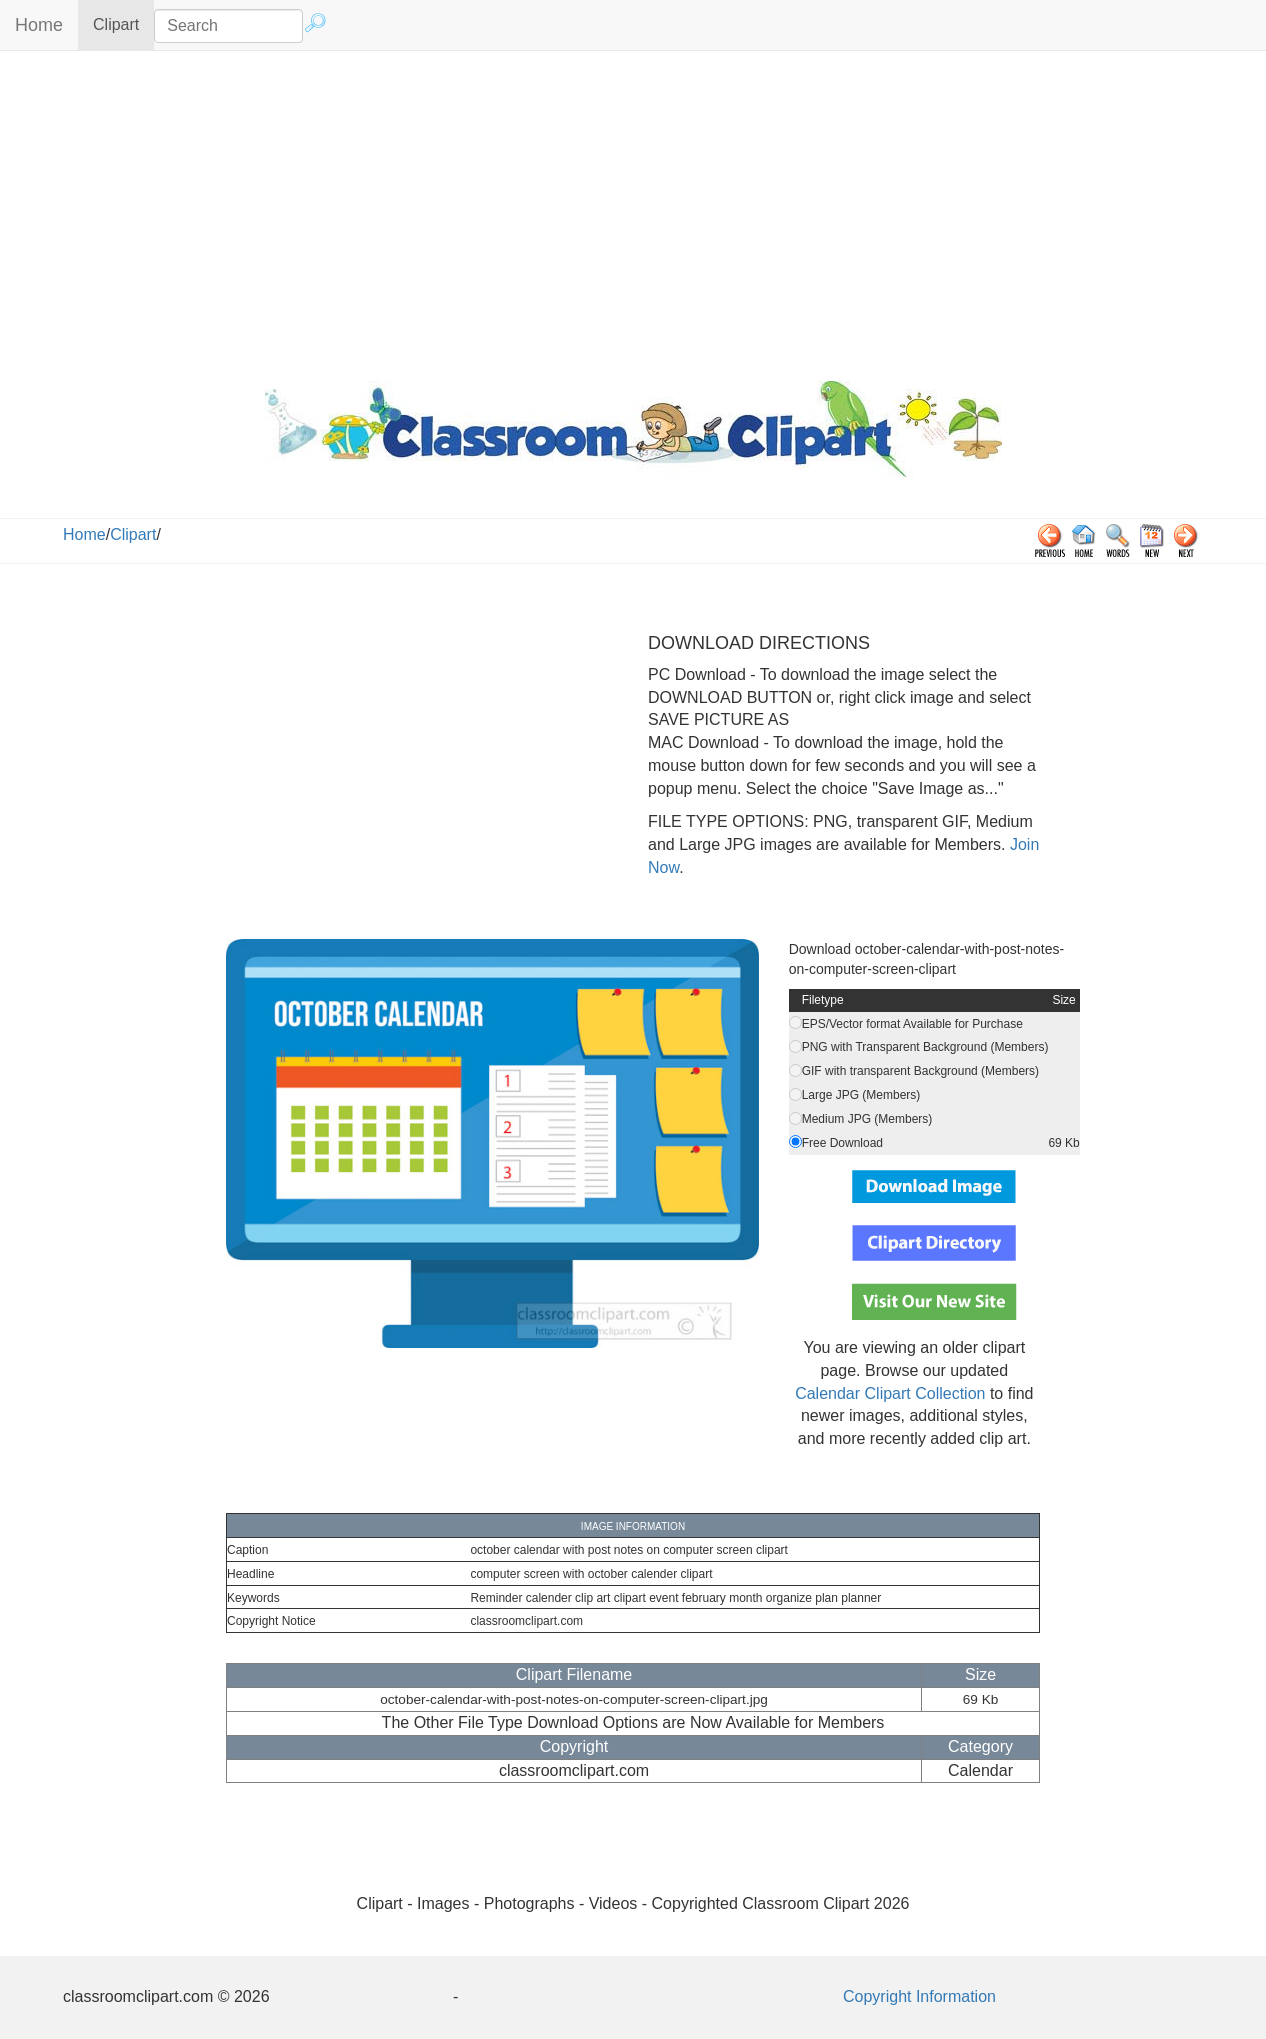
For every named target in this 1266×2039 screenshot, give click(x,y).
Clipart (123, 23)
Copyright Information (919, 1996)
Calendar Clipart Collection (890, 1393)
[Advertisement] (633, 211)
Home (39, 25)
